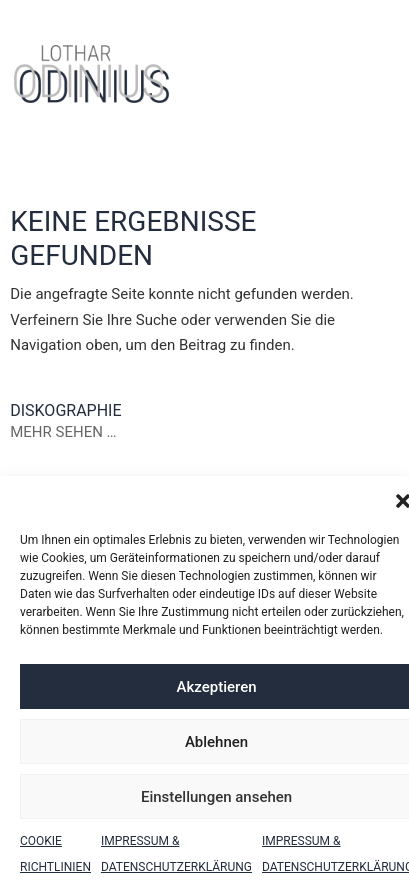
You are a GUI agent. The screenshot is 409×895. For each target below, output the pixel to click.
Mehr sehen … (63, 432)
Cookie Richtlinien (55, 854)
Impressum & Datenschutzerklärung (176, 854)
